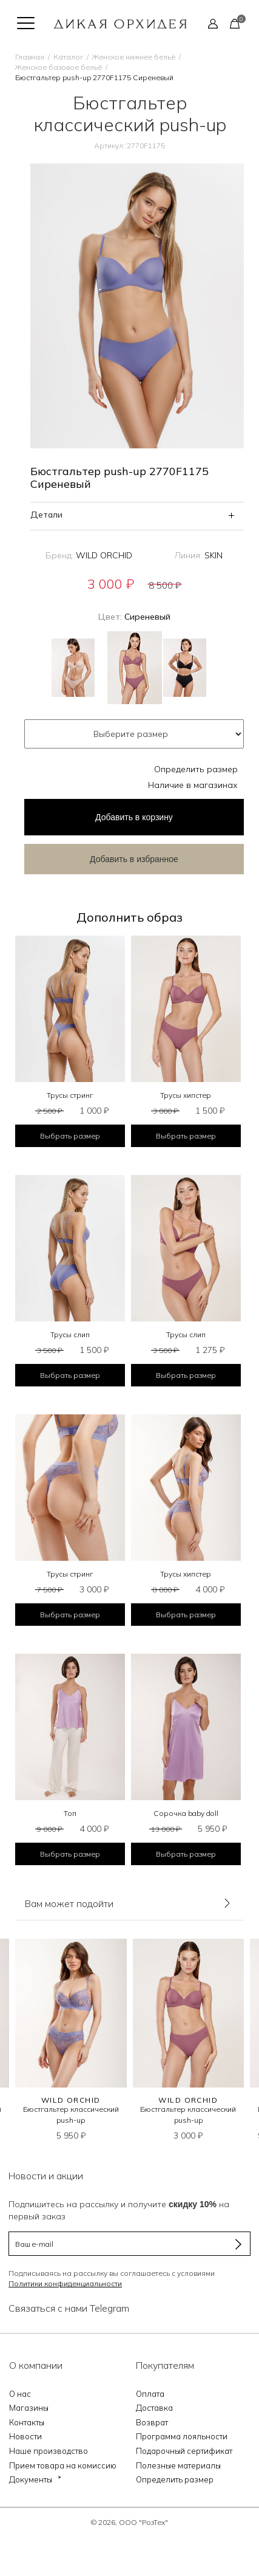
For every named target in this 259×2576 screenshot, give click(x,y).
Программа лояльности (181, 2436)
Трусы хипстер (185, 1095)
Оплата (150, 2394)
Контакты (26, 2422)
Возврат (152, 2422)
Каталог (68, 56)
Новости (25, 2436)
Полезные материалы (178, 2465)
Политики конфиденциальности (65, 2283)
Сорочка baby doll (185, 1813)
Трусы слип (70, 1334)
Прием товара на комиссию (62, 2465)
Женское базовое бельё (58, 67)
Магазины (29, 2408)
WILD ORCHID (104, 555)
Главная (29, 56)
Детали (46, 514)
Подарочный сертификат (184, 2451)
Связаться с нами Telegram (68, 2308)
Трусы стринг (70, 1095)
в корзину (134, 817)
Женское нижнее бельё (133, 56)
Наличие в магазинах (193, 784)
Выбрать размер (70, 1135)
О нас (20, 2394)
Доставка (154, 2408)
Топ (70, 1813)
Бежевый (73, 667)
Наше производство (48, 2451)
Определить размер (196, 769)
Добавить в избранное (134, 859)
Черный (184, 667)
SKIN (213, 555)
